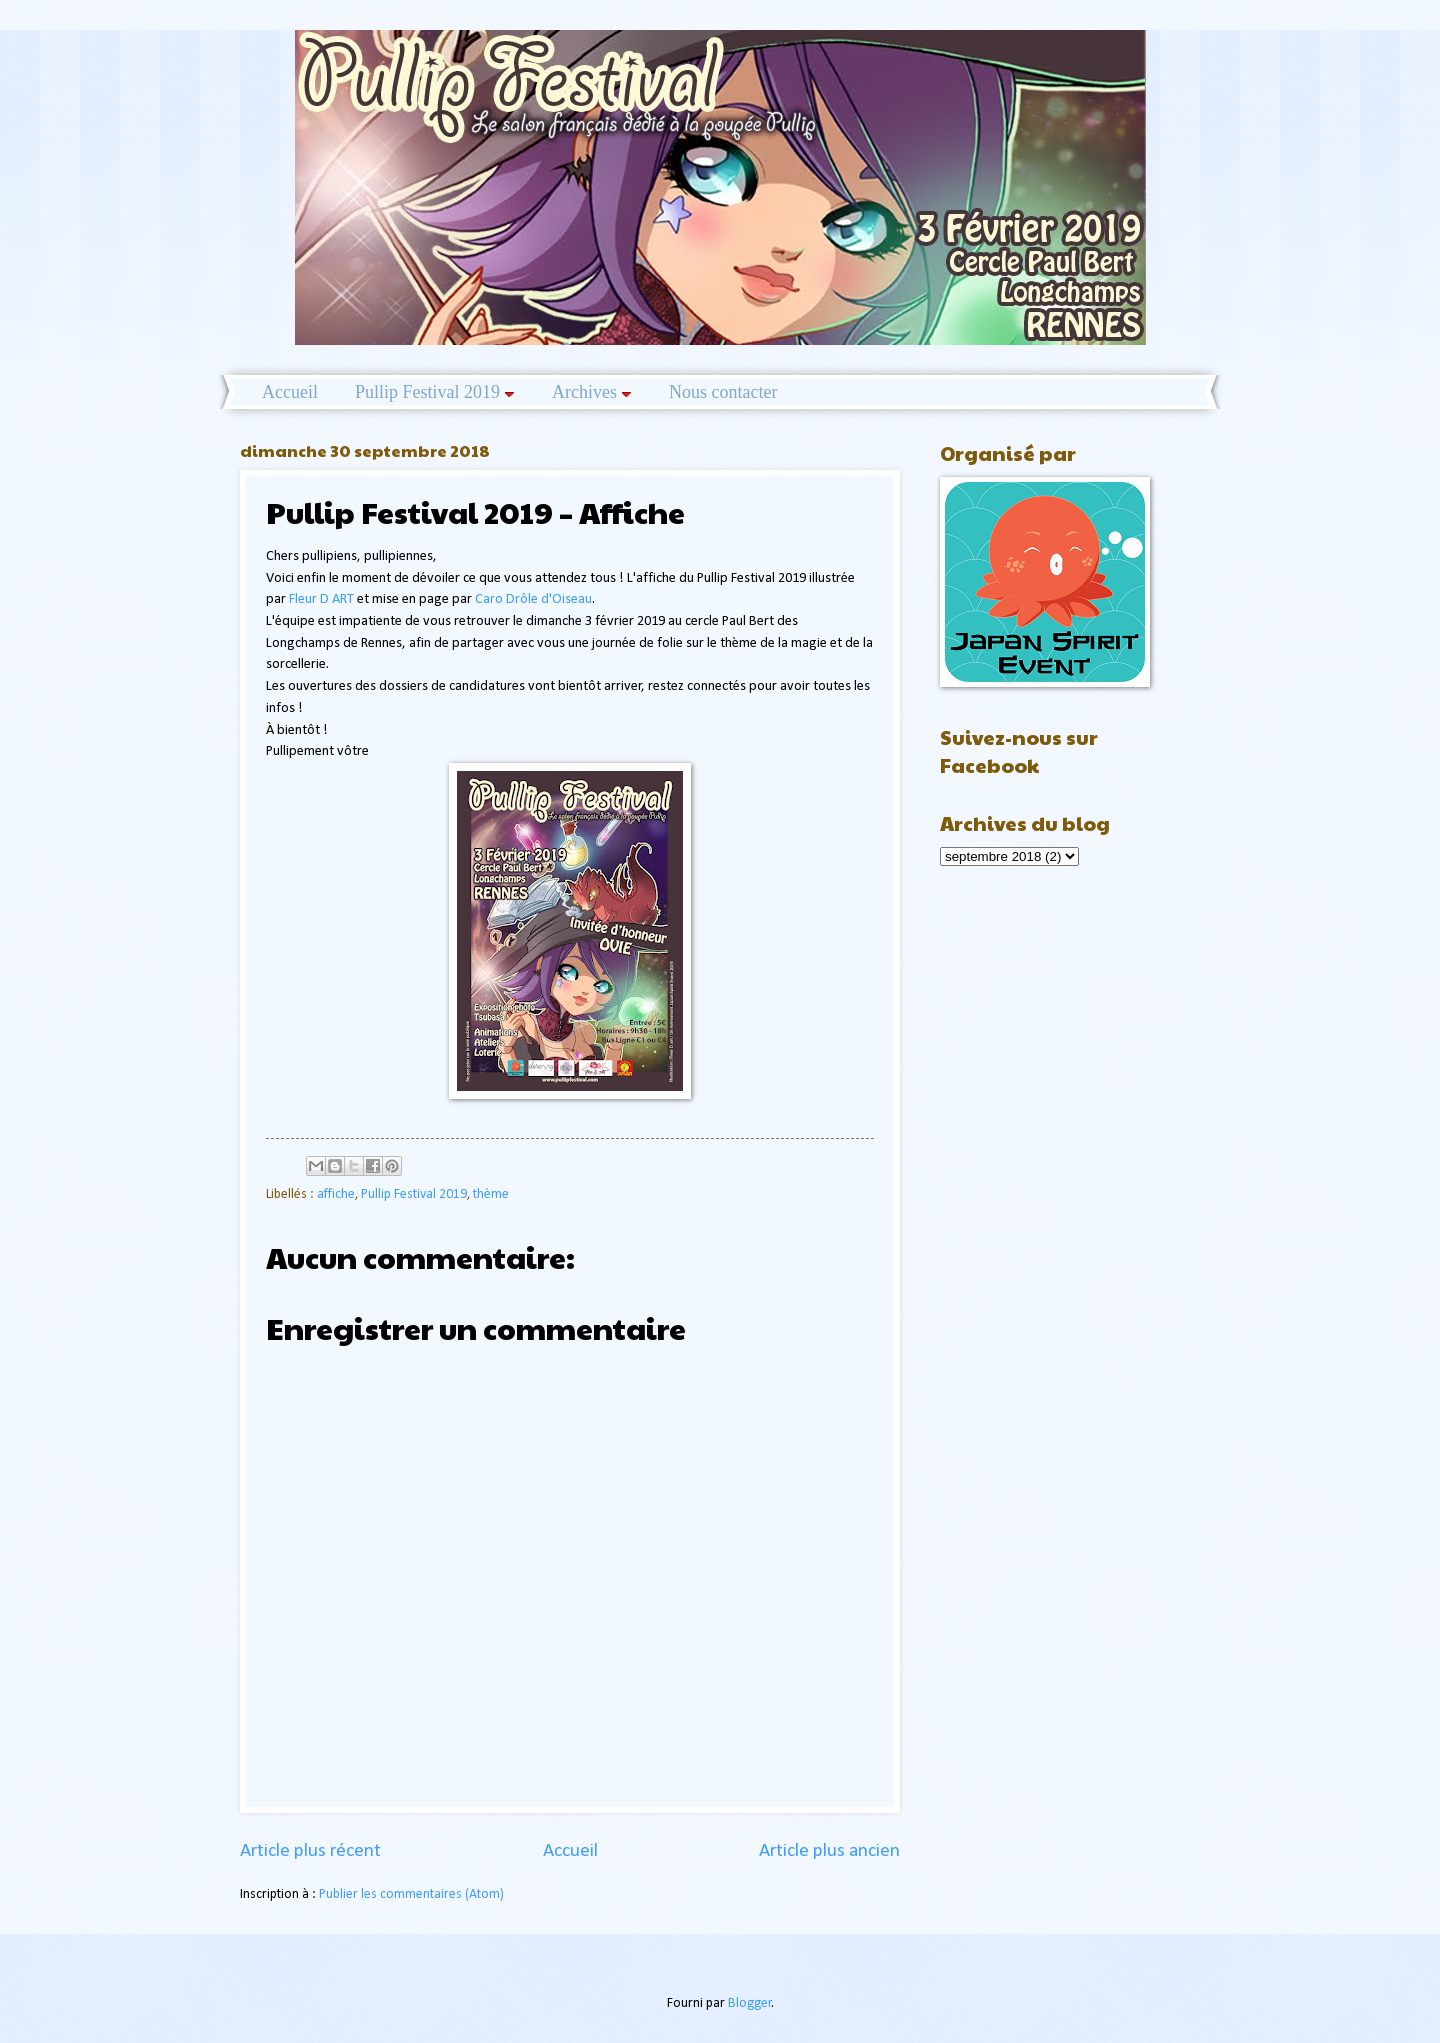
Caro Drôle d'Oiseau (533, 599)
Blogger (750, 2003)
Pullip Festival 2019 (435, 392)
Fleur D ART (321, 599)
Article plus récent (310, 1851)
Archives (592, 392)
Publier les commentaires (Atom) (411, 1894)
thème (491, 1194)
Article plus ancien (829, 1851)
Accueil (290, 392)
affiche (336, 1194)
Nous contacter (723, 392)
